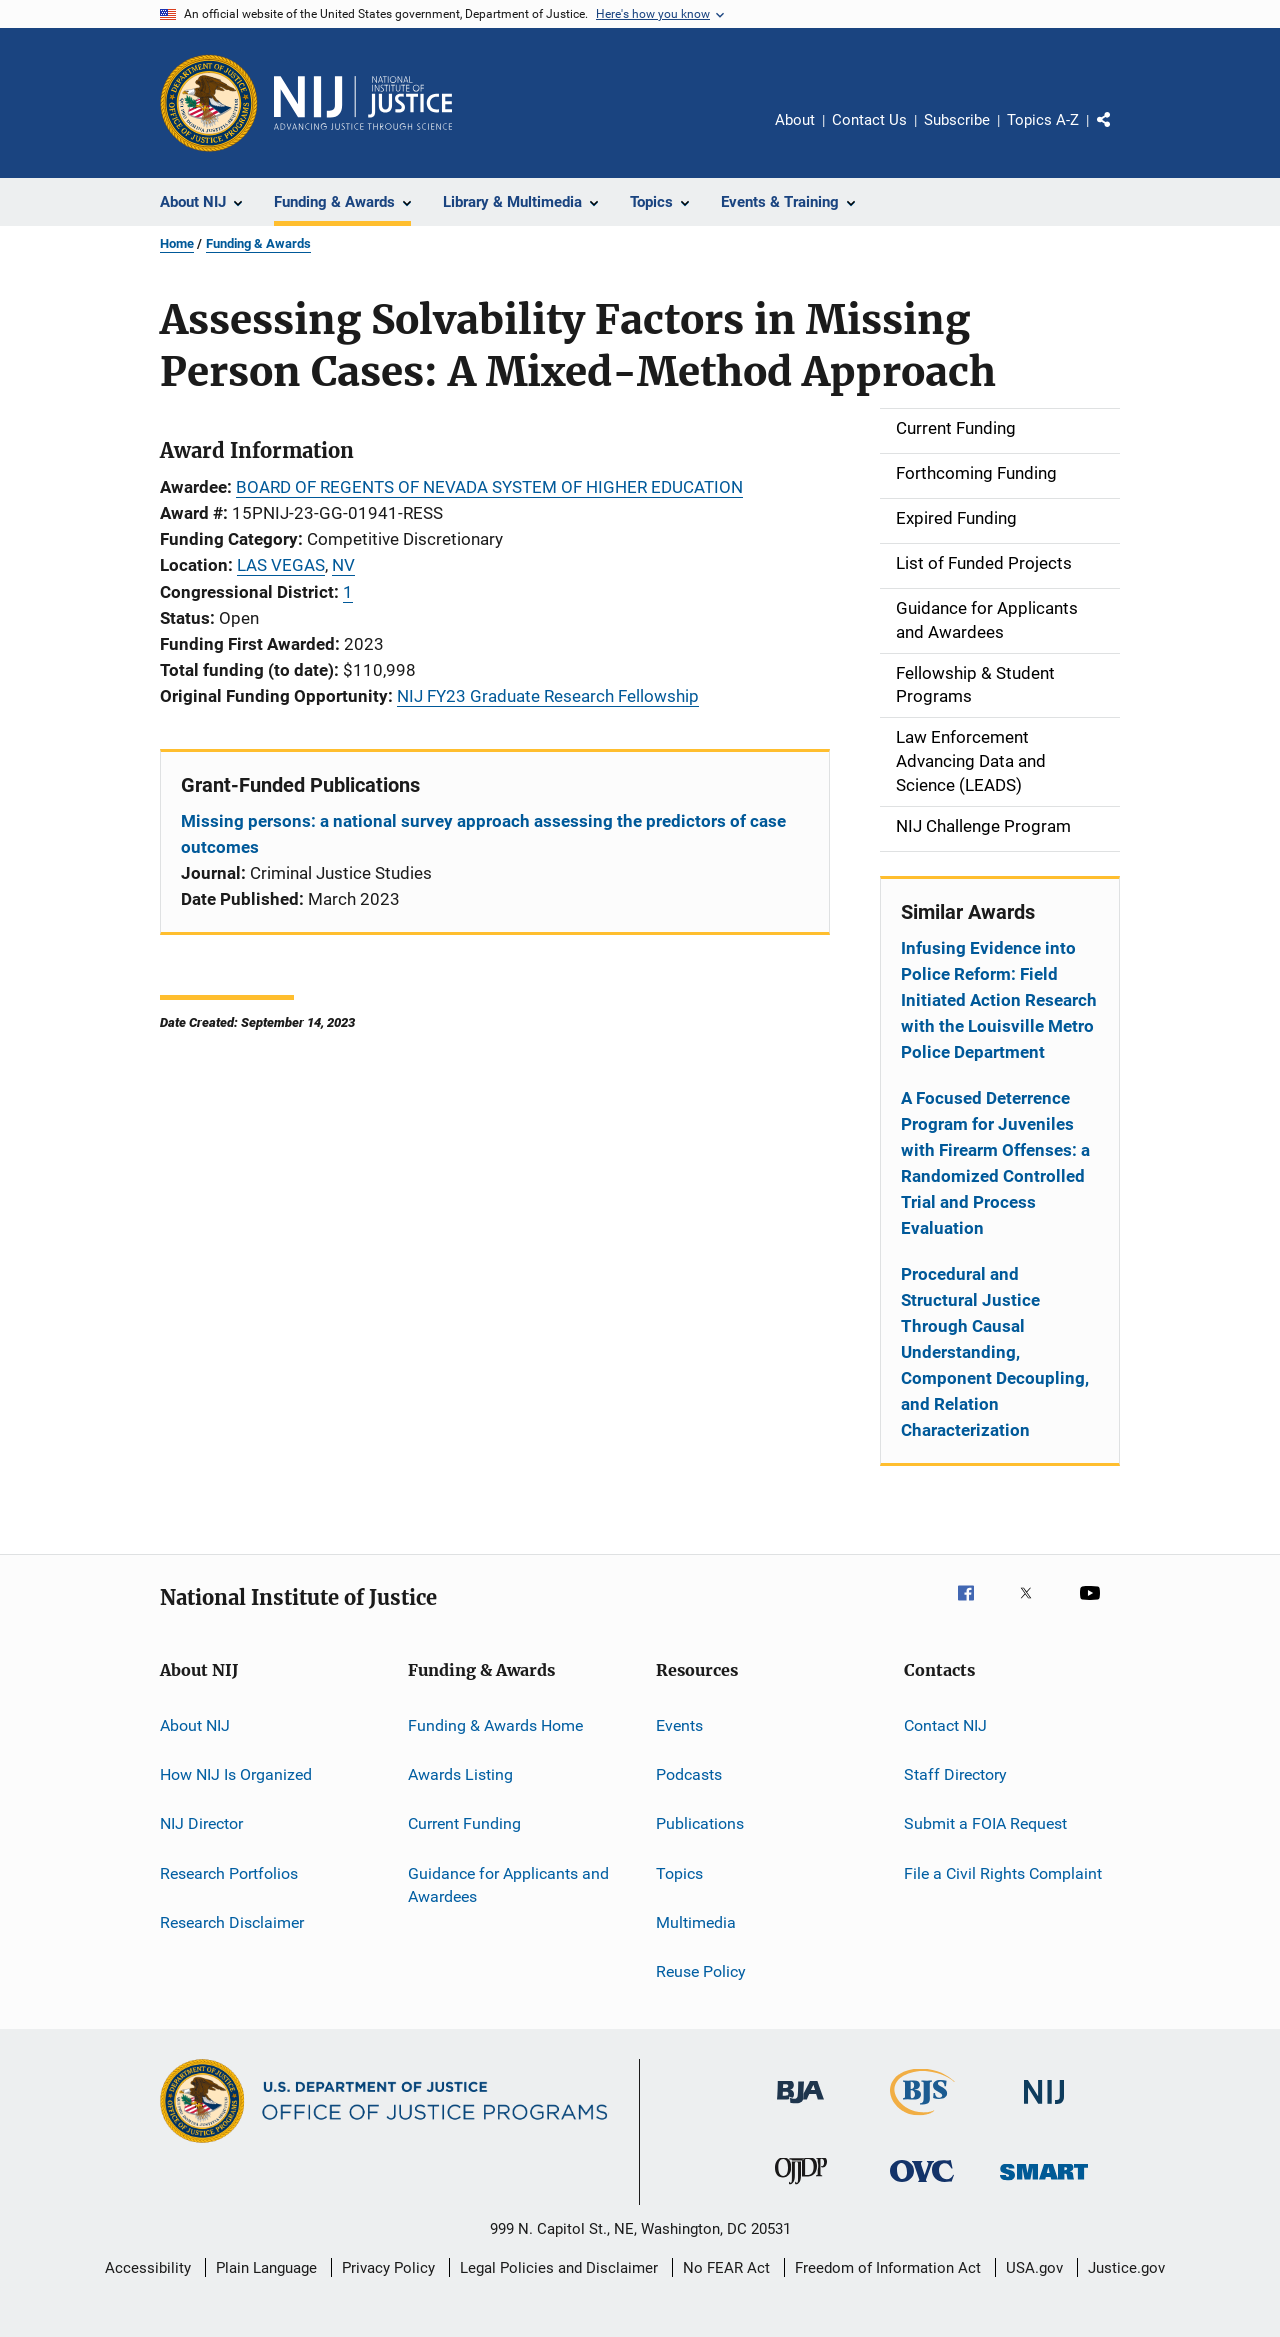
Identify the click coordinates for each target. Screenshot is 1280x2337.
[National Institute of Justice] (1044, 2107)
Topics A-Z (1043, 120)
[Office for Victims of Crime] (922, 2185)
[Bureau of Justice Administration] (800, 2107)
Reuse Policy (701, 1971)
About (795, 120)
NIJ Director (201, 1823)
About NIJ (195, 1724)
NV (343, 565)
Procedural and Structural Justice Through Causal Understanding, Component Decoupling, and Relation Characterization (995, 1352)
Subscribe (957, 120)
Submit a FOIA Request (985, 1823)
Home (177, 243)
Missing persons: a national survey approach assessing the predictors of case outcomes (483, 834)
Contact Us (869, 120)
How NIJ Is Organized (236, 1774)
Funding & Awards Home (495, 1724)
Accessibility (148, 2268)
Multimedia (696, 1922)
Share (1120, 134)
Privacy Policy (388, 2268)
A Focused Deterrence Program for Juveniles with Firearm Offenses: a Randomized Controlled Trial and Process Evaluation (995, 1163)
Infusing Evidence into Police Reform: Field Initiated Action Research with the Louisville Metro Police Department (999, 1000)
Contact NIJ (945, 1724)
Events (679, 1724)
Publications (700, 1823)
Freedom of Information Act (888, 2268)
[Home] (363, 103)
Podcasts (689, 1774)
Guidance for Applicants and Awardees (508, 1884)
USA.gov (1034, 2268)
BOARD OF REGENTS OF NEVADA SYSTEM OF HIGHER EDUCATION (489, 487)
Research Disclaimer (232, 1922)
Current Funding (464, 1823)
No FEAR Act (726, 2268)
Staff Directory (955, 1774)
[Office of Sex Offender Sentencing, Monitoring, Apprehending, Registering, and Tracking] (1044, 2183)
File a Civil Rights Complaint (1003, 1872)
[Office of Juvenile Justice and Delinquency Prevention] (801, 2188)
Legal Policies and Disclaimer (559, 2268)
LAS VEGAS (281, 565)
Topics (679, 1872)
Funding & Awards (258, 243)
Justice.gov (1126, 2268)
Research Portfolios (229, 1872)
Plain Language (266, 2268)
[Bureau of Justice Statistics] (922, 2119)
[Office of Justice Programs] (209, 103)
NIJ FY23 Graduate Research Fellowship (548, 696)
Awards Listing (460, 1774)
